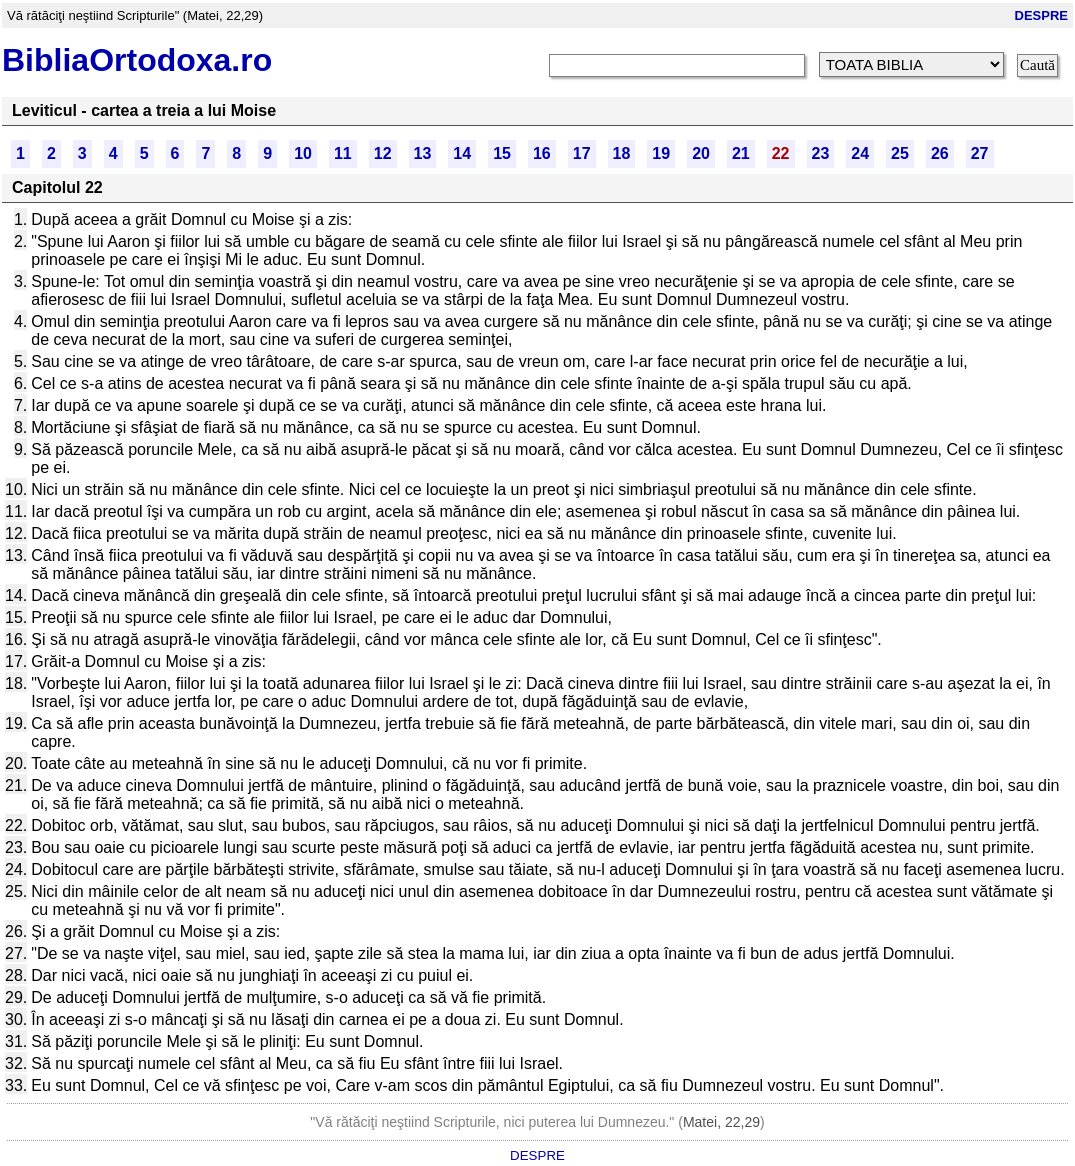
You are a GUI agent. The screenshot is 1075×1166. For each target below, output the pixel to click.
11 (343, 153)
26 (940, 153)
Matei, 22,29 (721, 1122)
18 (622, 153)
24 (860, 153)
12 (383, 153)
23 (821, 153)
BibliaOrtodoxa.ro (137, 60)
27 (980, 153)
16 (542, 153)
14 (462, 153)
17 (582, 153)
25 (900, 153)
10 (303, 153)
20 (701, 153)
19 (661, 153)
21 (741, 153)
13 (423, 153)
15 (502, 153)
